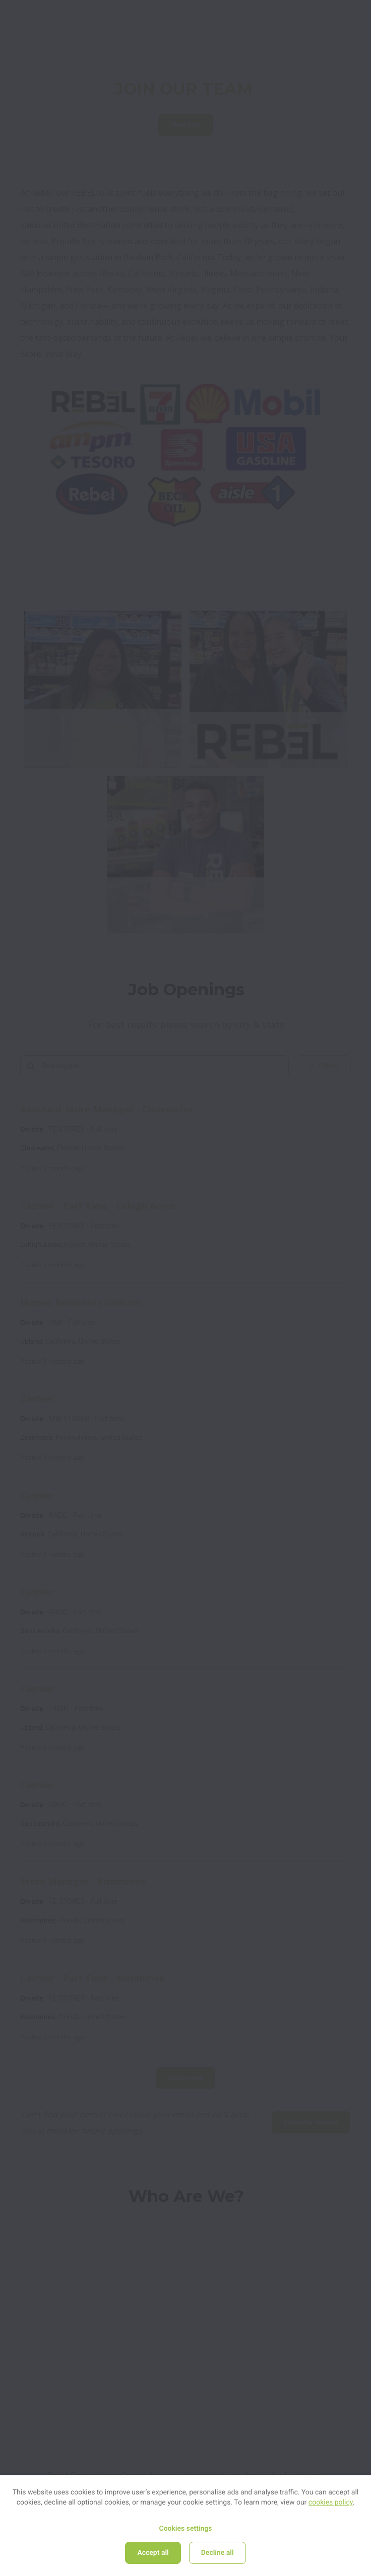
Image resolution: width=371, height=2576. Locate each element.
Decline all (217, 2553)
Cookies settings (185, 2529)
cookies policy (330, 2502)
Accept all (152, 2553)
